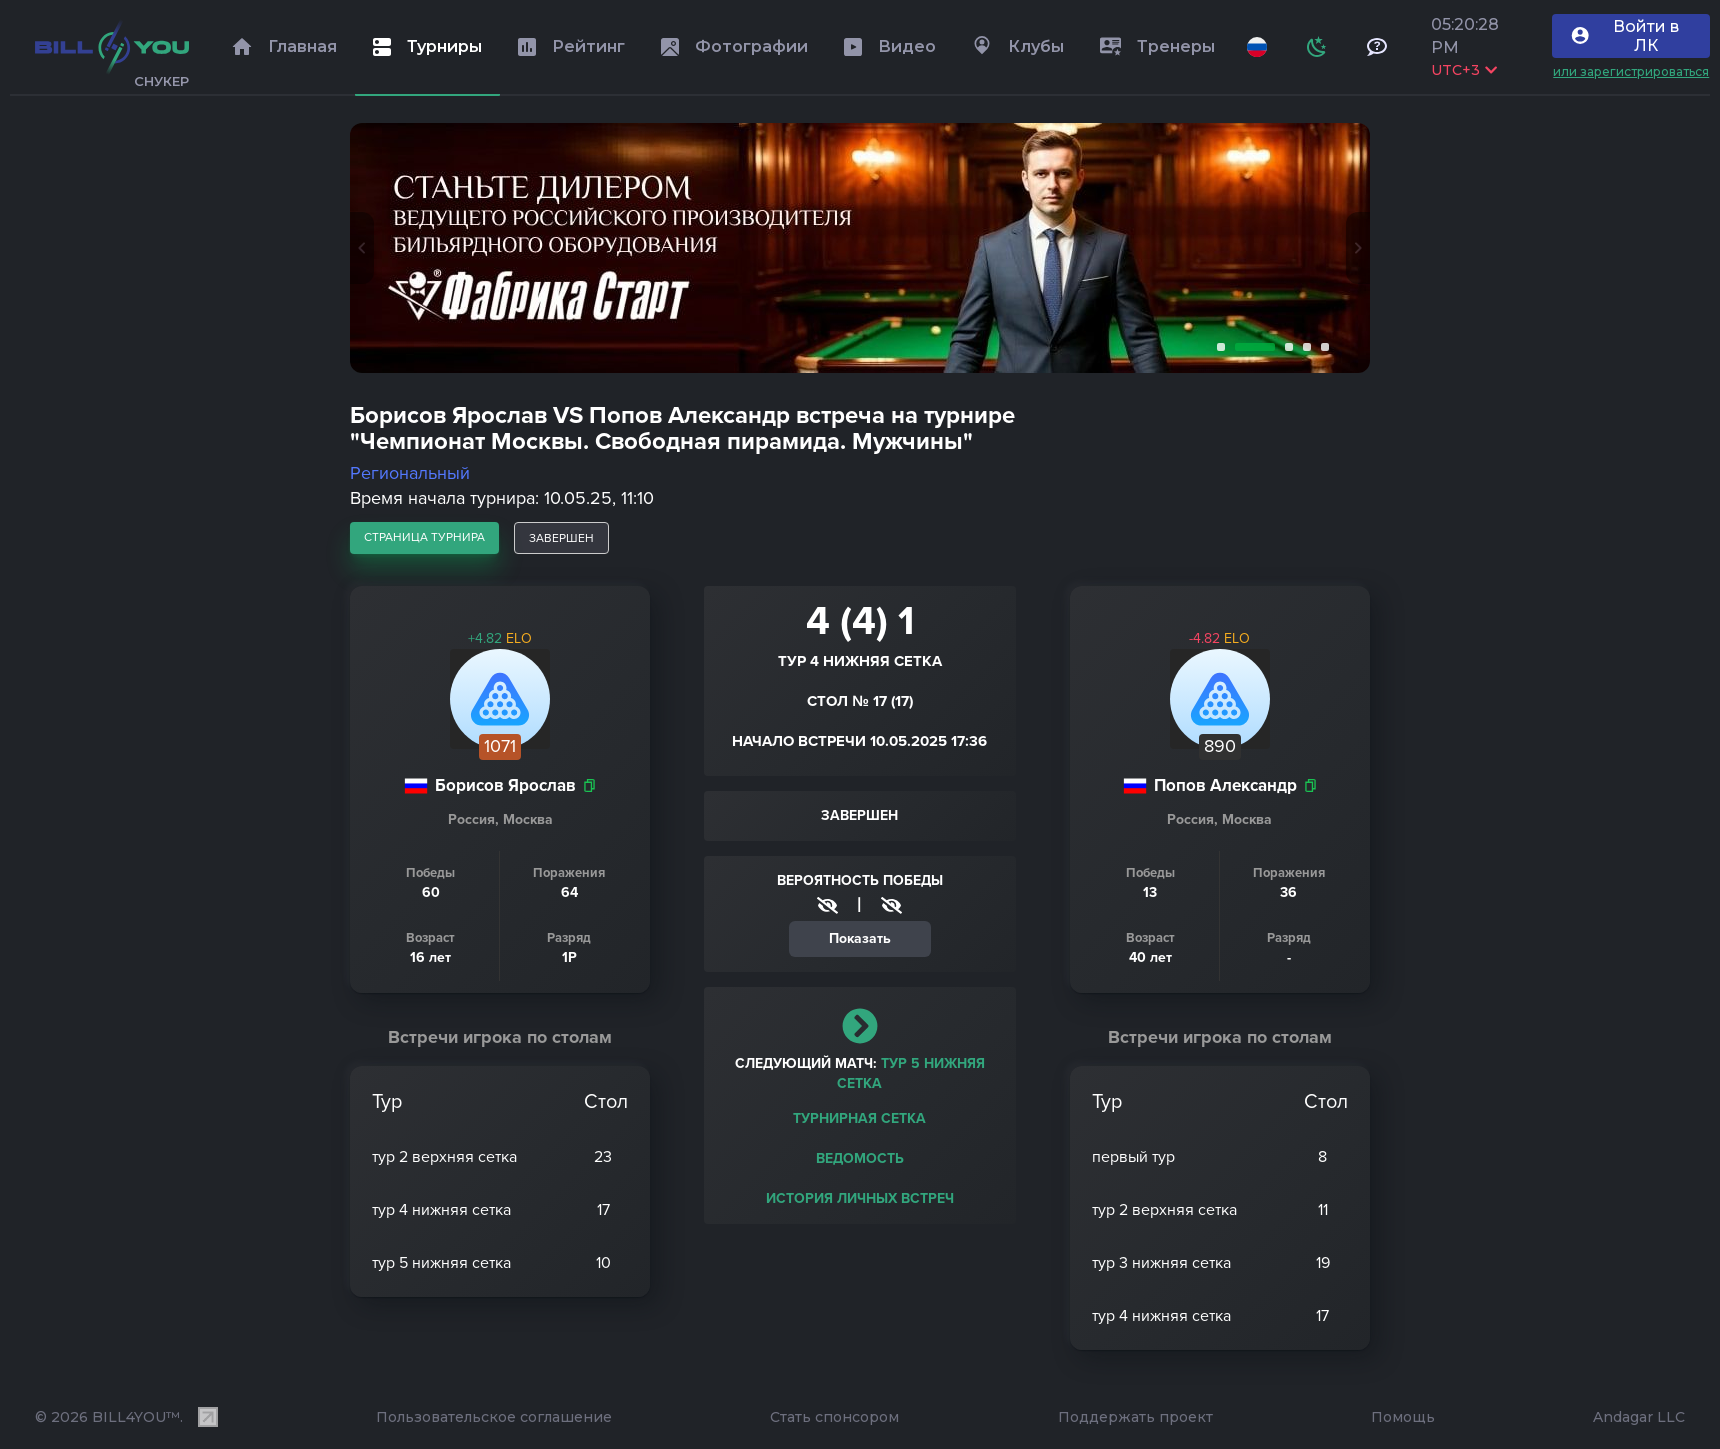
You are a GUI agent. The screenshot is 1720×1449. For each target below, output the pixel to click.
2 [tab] (1251, 347)
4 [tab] (1303, 347)
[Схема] (1317, 47)
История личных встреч (860, 1198)
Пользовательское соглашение (494, 1417)
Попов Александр (1225, 785)
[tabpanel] (860, 248)
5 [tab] (1321, 347)
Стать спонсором (834, 1417)
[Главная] (112, 47)
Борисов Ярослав (505, 785)
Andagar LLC (1639, 1417)
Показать (860, 938)
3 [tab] (1285, 347)
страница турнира (424, 537)
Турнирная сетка (859, 1118)
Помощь (1403, 1417)
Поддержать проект (1135, 1417)
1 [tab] (1217, 347)
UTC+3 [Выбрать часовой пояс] (1464, 70)
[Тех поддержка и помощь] (1377, 47)
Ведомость (860, 1158)
